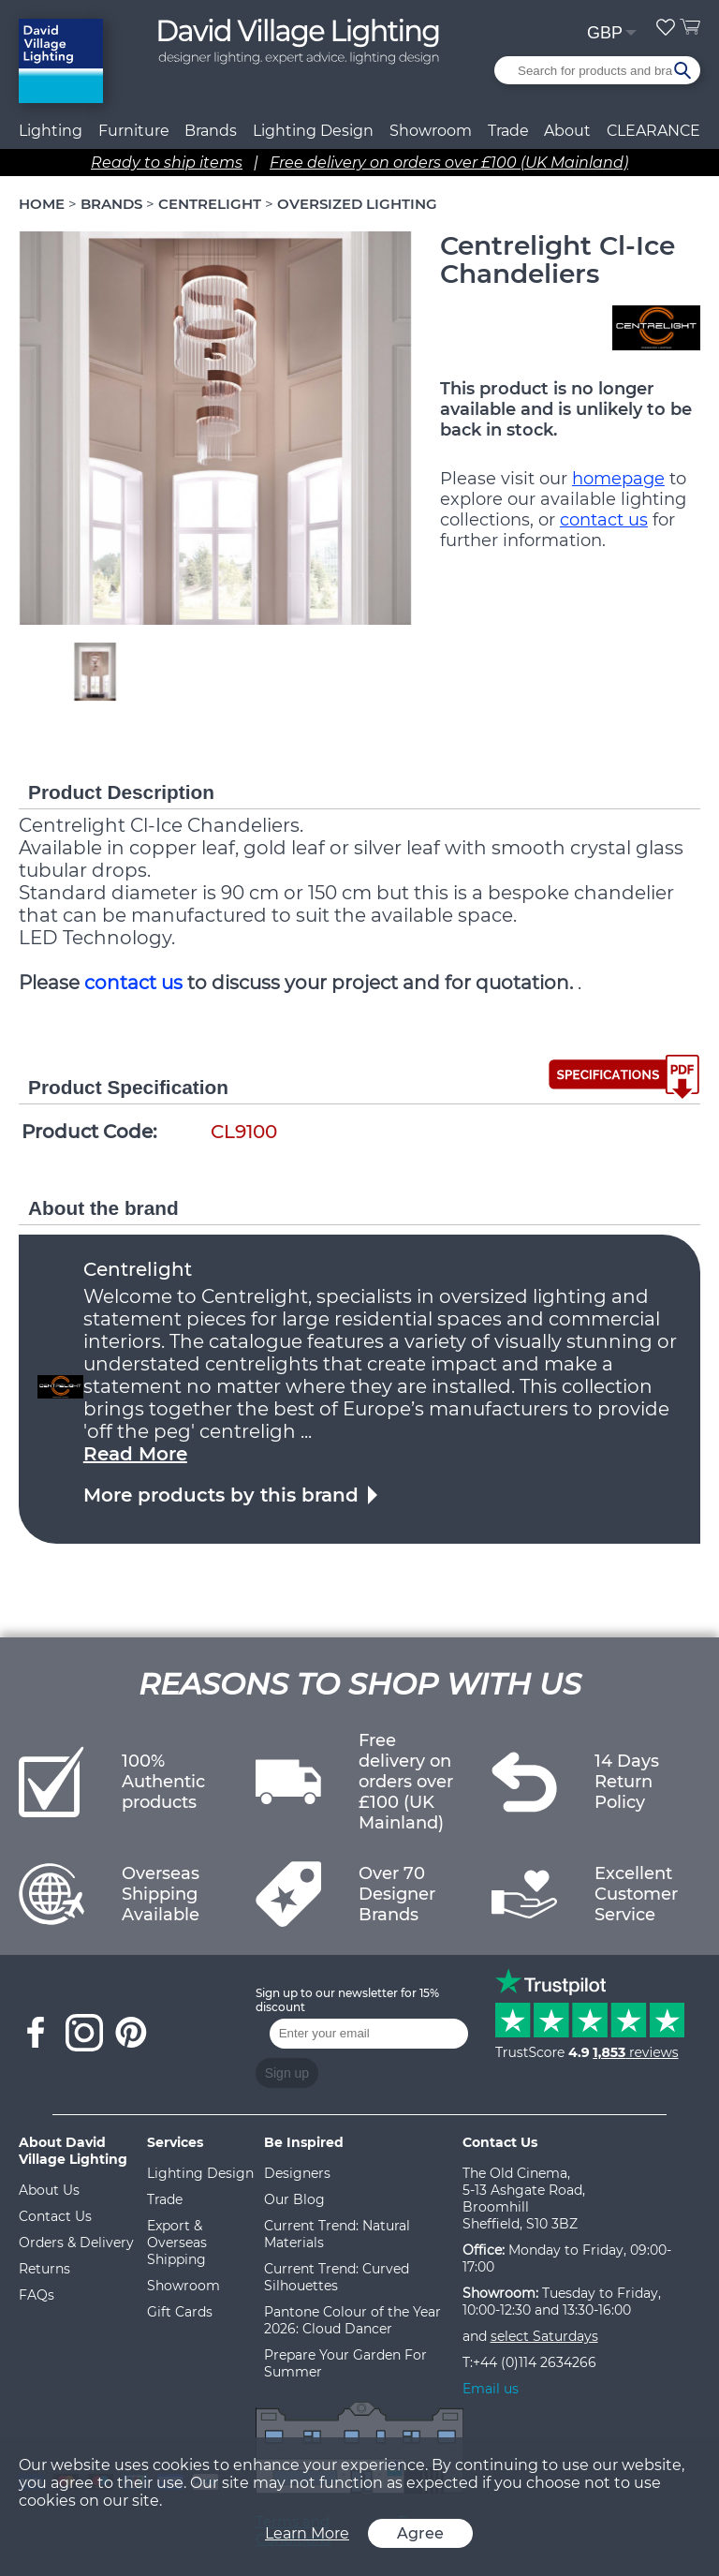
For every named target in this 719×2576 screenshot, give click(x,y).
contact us (604, 520)
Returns (44, 2268)
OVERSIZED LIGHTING (357, 204)
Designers (297, 2173)
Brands (210, 131)
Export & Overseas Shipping (177, 2242)
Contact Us (55, 2216)
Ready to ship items (166, 162)
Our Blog (294, 2199)
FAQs (36, 2295)
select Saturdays (544, 2336)
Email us (490, 2388)
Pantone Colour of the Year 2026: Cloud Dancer (352, 2320)
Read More (135, 1454)
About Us (49, 2190)
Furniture (133, 131)
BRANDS (111, 204)
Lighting (50, 131)
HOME (42, 204)
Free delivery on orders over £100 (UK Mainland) (449, 162)
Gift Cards (180, 2311)
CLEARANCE (653, 131)
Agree (420, 2533)
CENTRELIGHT (209, 204)
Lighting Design (200, 2173)
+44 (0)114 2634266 (534, 2362)
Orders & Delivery (76, 2242)
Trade (165, 2199)
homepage (618, 478)
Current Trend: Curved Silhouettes (336, 2277)
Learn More (307, 2533)
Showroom (430, 131)
